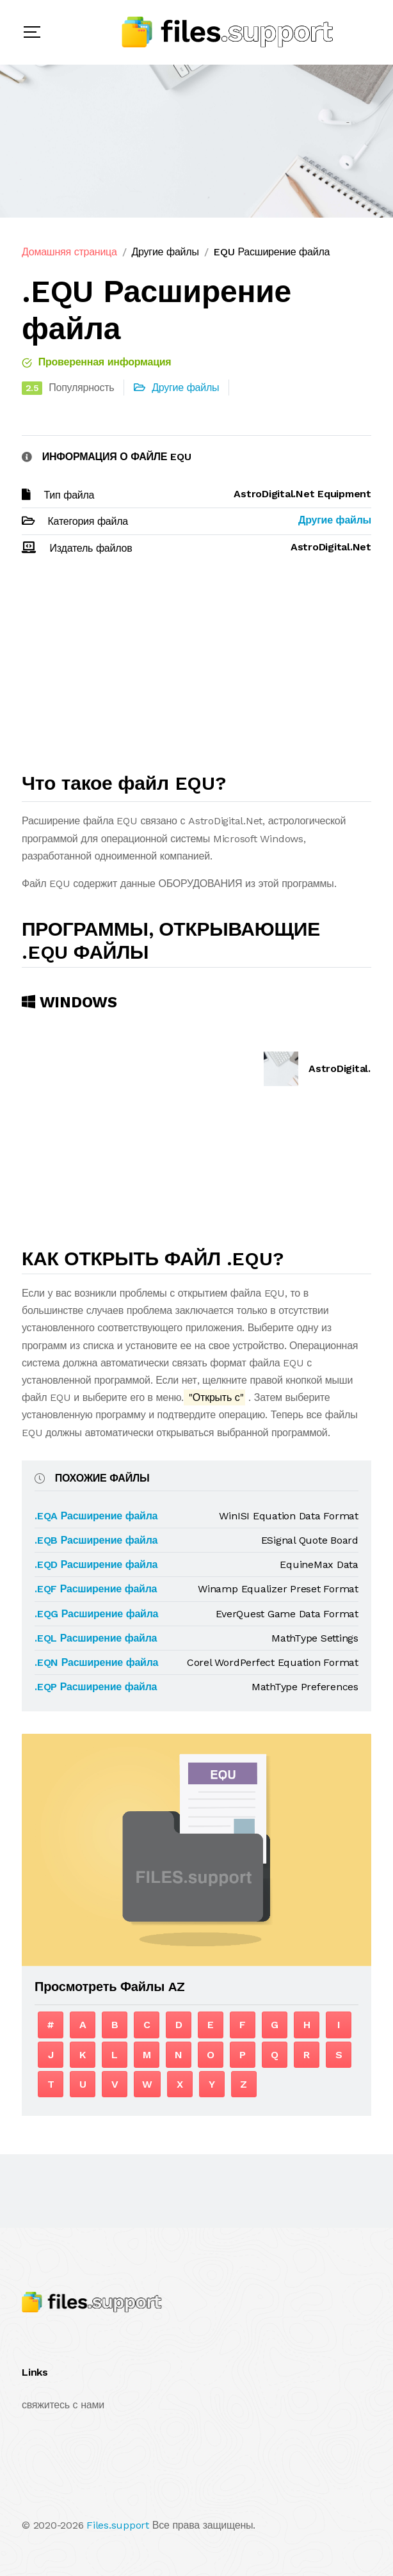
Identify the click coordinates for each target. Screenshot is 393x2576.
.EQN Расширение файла (96, 1662)
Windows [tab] (69, 1002)
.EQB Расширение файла (96, 1540)
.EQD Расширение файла (96, 1564)
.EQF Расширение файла (96, 1589)
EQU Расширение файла (271, 252)
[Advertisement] (196, 669)
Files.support (117, 2525)
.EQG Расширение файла (96, 1614)
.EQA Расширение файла (96, 1516)
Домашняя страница (69, 252)
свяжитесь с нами (63, 2405)
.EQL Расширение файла (96, 1638)
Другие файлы (164, 252)
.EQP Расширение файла (96, 1687)
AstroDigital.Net (349, 1068)
